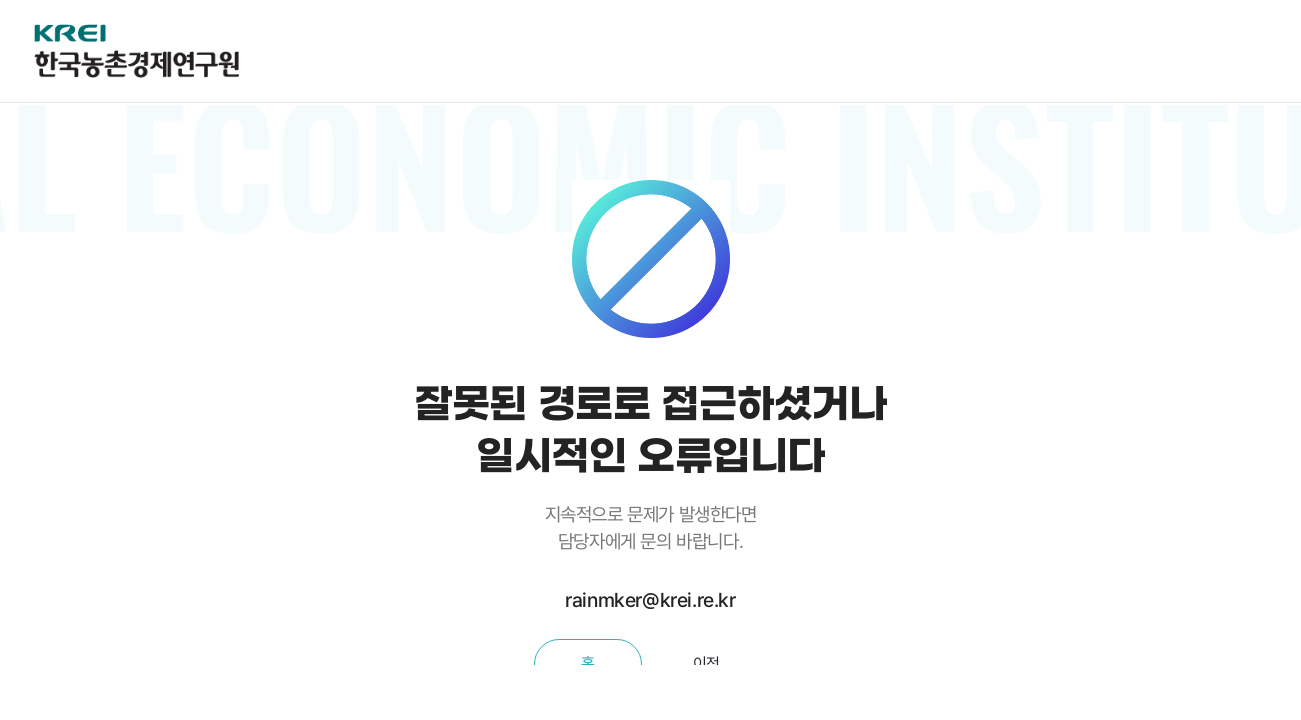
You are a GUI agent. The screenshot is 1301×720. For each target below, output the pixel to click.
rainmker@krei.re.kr (650, 600)
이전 (706, 663)
